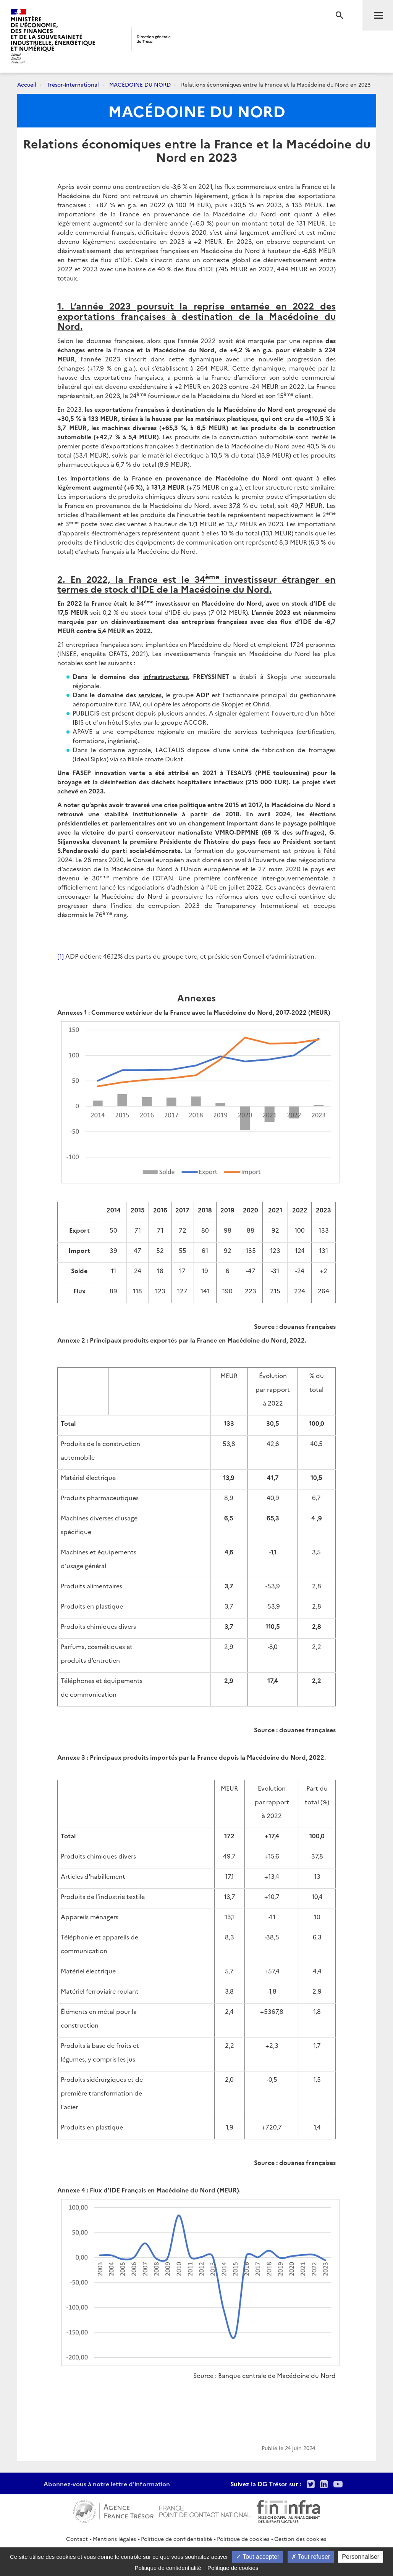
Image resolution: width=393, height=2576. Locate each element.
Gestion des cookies (300, 2538)
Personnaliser (360, 2556)
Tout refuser (310, 2556)
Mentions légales (114, 2538)
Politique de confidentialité (176, 2538)
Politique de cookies (243, 2538)
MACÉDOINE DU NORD (140, 84)
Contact (77, 2538)
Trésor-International (73, 84)
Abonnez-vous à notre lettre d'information (107, 2484)
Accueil (26, 84)
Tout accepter (257, 2556)
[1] (60, 956)
